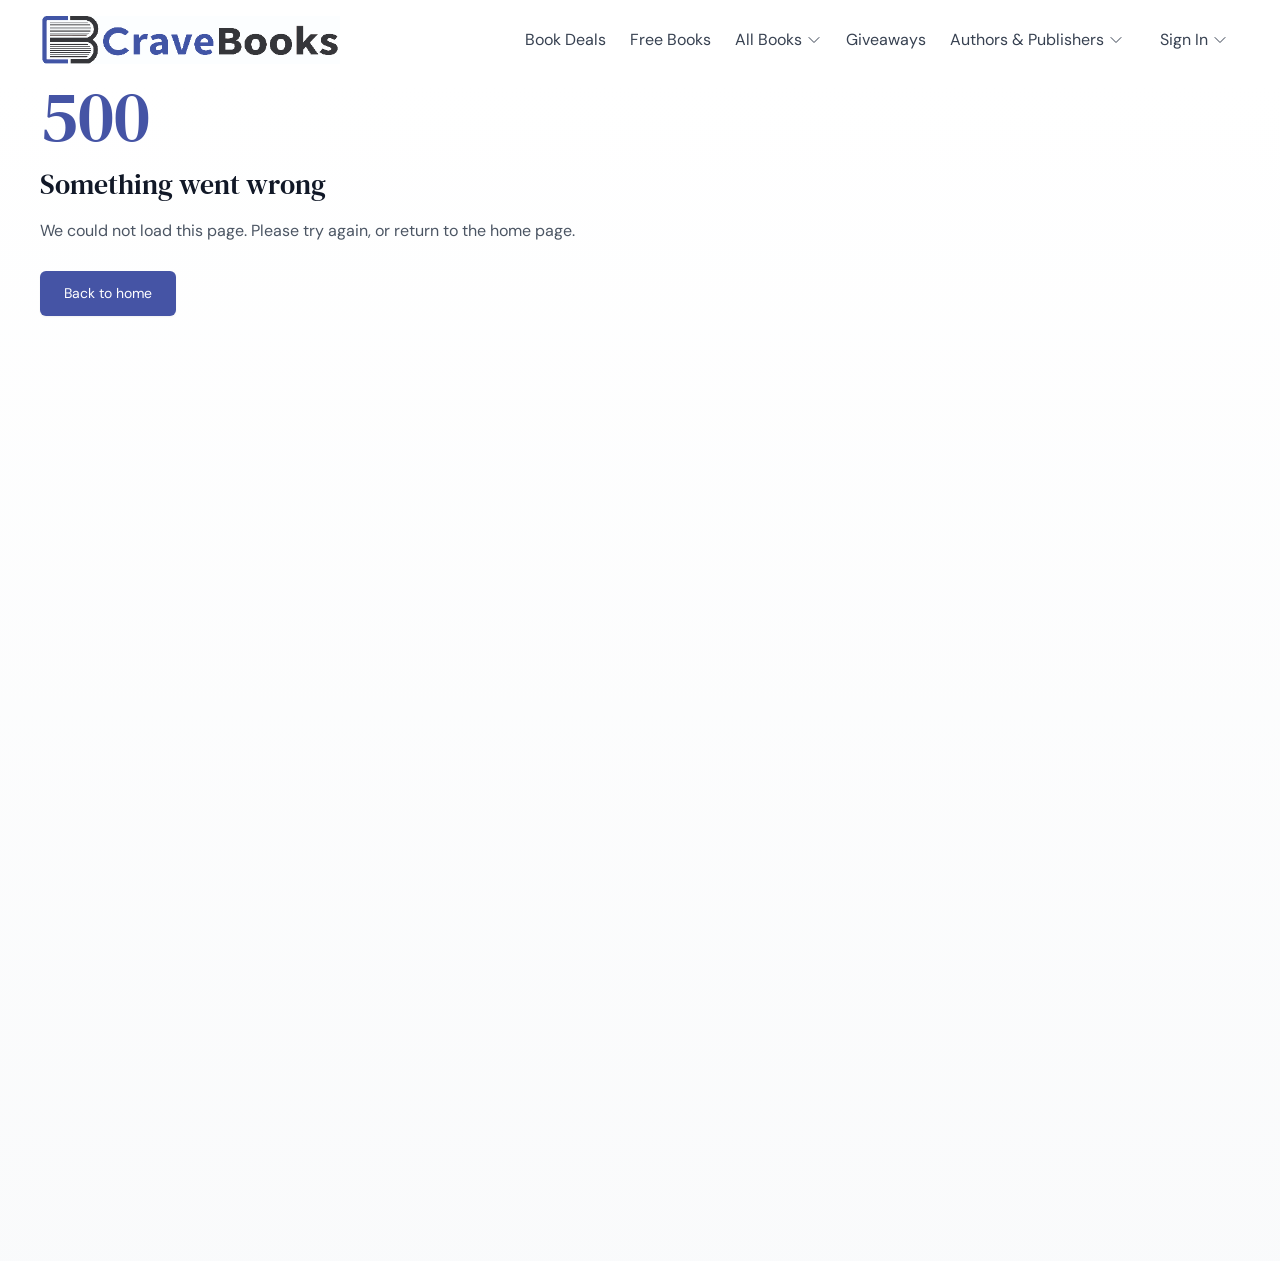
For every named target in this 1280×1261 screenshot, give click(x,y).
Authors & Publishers (1037, 39)
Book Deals (565, 39)
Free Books (670, 39)
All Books (778, 39)
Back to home (108, 293)
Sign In (1194, 39)
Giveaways (886, 39)
